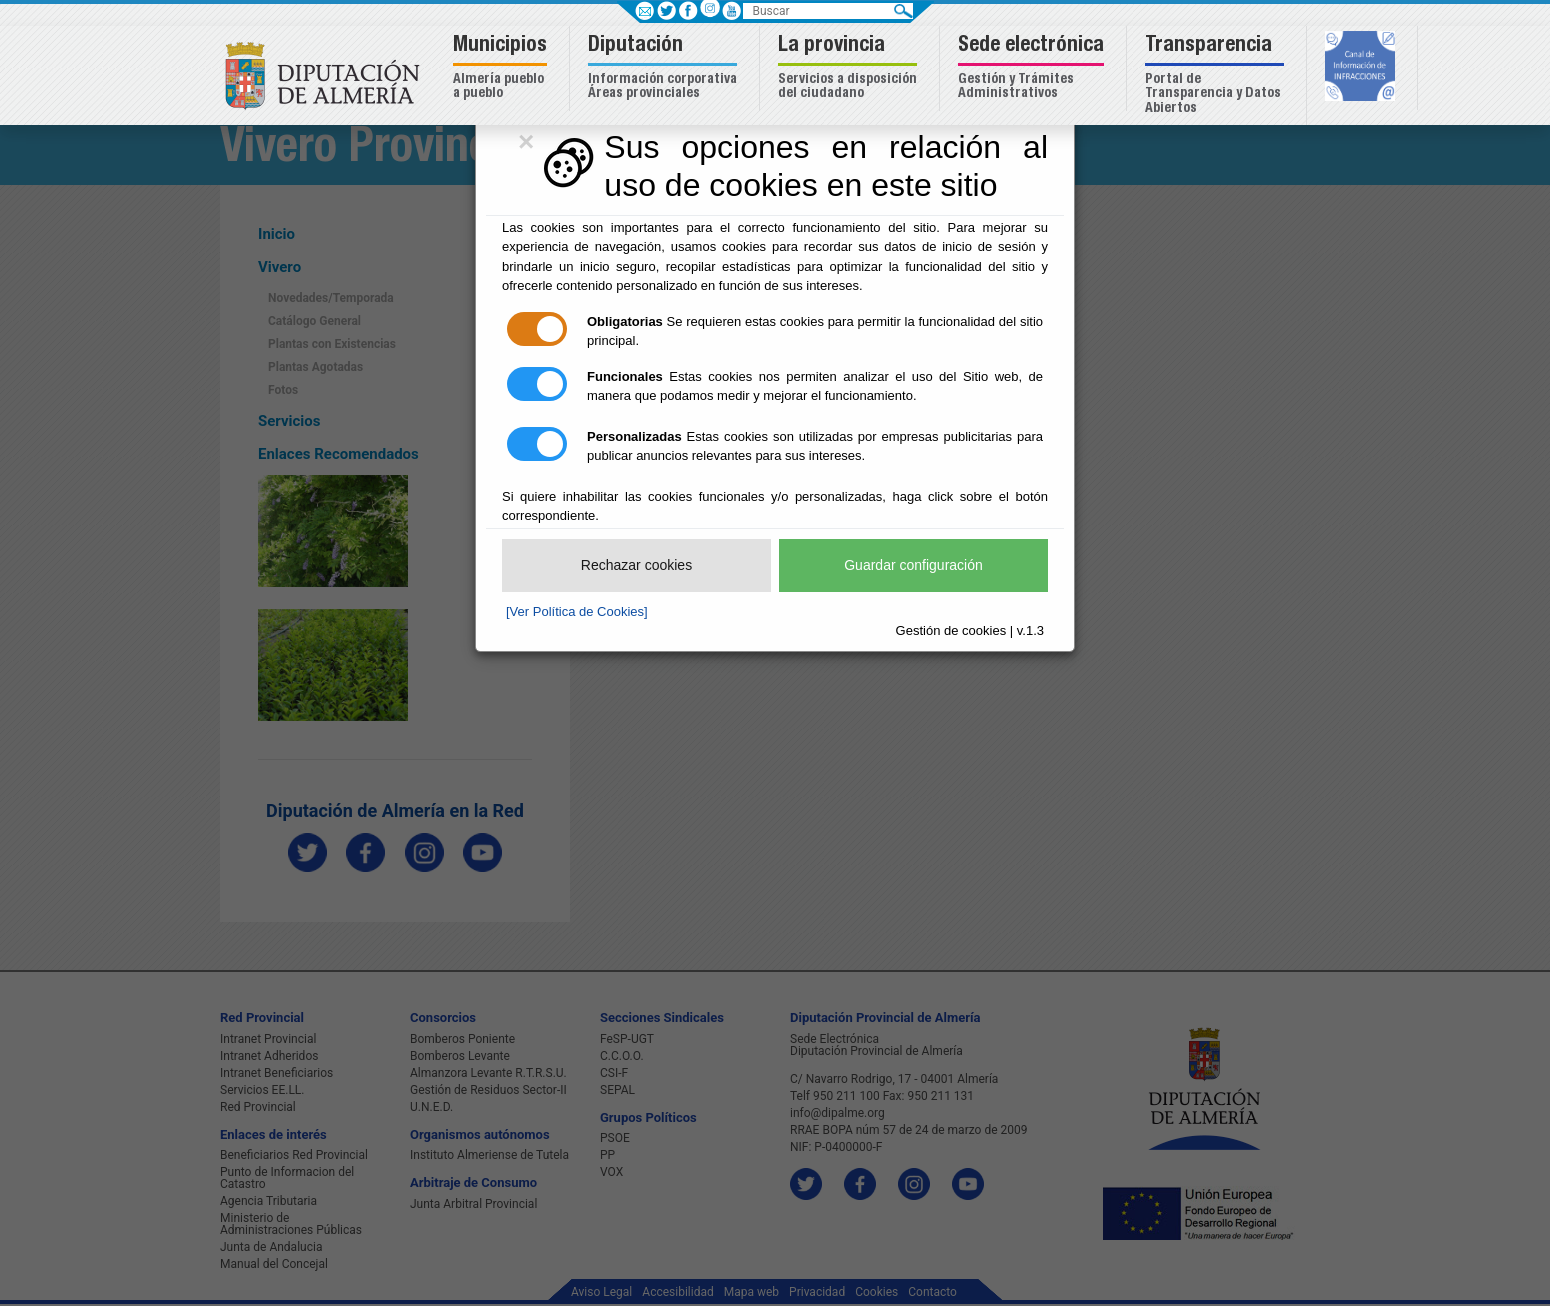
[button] (502, 68)
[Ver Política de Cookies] (577, 611)
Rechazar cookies (636, 565)
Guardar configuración (913, 565)
